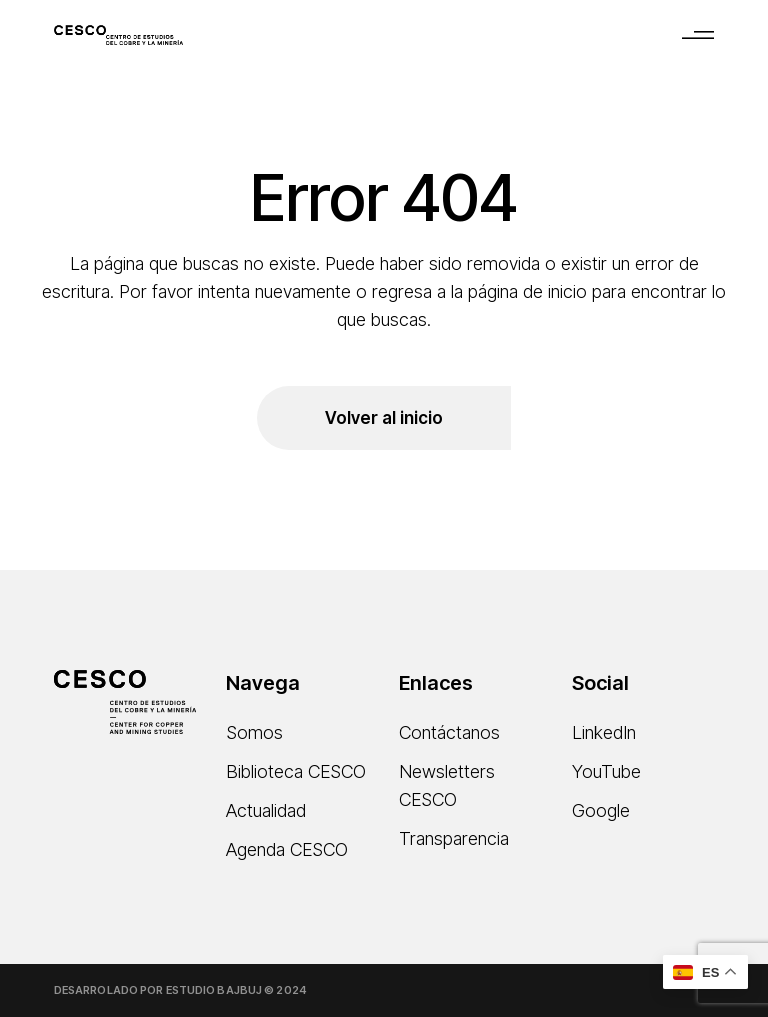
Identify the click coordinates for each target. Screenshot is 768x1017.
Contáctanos (449, 732)
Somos (254, 732)
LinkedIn (604, 732)
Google (601, 810)
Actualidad (266, 810)
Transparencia (454, 838)
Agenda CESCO (287, 849)
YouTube (606, 771)
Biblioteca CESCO (296, 771)
